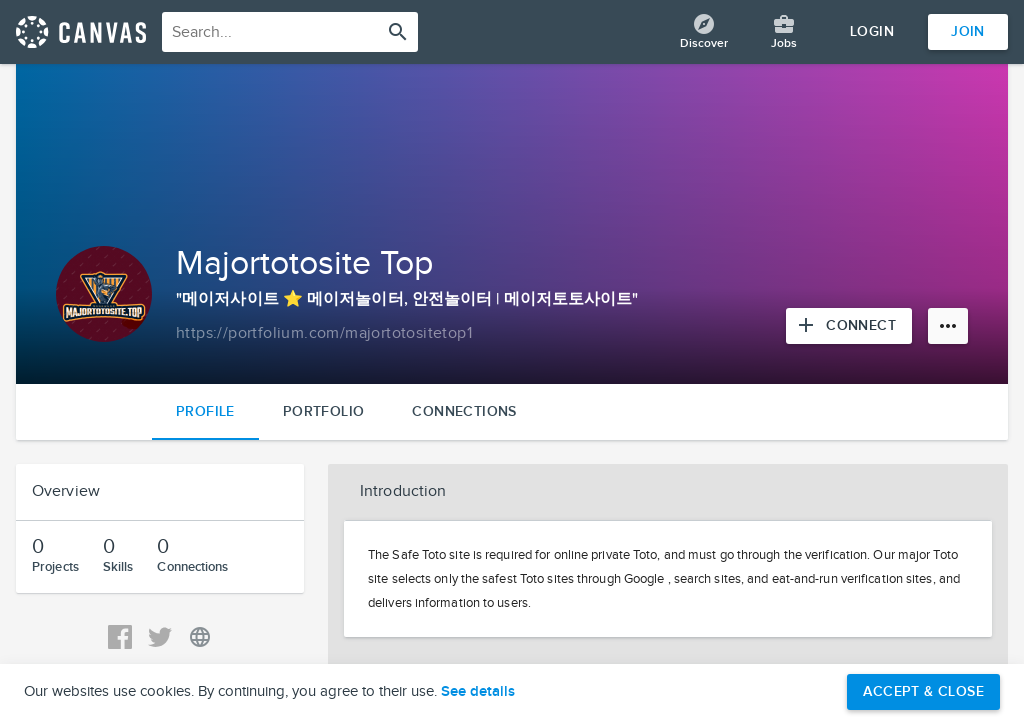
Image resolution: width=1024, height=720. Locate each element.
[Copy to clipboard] (324, 334)
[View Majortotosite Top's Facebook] (120, 637)
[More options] (948, 326)
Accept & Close (923, 691)
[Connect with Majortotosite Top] (849, 326)
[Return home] (81, 32)
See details (478, 692)
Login (872, 31)
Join (968, 31)
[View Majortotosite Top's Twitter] (160, 637)
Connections (464, 411)
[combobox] (290, 32)
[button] (668, 492)
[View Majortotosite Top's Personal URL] (200, 637)
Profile (205, 411)
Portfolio (324, 411)
